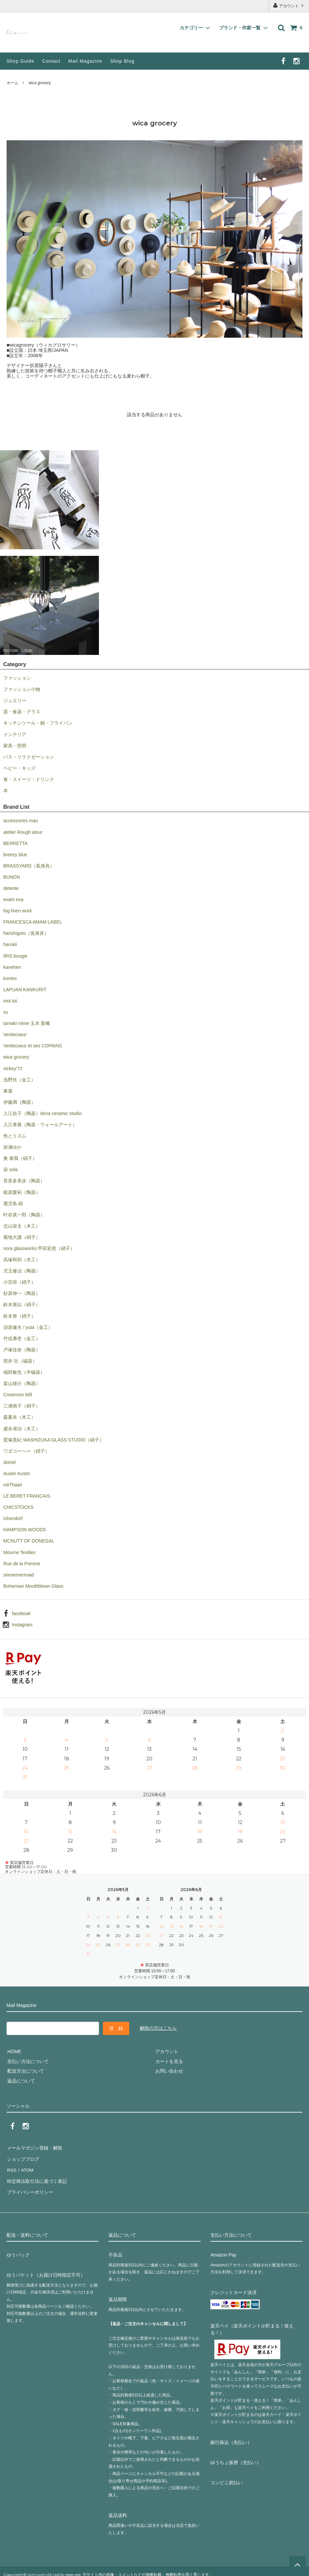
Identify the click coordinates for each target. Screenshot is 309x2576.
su (5, 1012)
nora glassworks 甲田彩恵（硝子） (39, 1248)
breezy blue (15, 854)
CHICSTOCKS (18, 1507)
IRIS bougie (15, 956)
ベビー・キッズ (19, 768)
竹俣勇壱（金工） (21, 1338)
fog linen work (17, 910)
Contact (51, 61)
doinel (9, 1462)
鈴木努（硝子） (19, 1316)
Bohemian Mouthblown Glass (33, 1586)
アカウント (289, 5)
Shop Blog (122, 61)
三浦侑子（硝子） (21, 1405)
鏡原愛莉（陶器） (21, 1192)
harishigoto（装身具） (26, 933)
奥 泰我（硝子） (20, 1158)
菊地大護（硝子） (21, 1237)
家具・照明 (14, 745)
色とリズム (14, 1135)
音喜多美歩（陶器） (24, 1180)
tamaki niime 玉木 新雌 (26, 1023)
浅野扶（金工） (19, 1079)
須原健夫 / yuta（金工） (28, 1327)
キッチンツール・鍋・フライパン (38, 723)
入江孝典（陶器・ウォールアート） (40, 1124)
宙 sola (10, 1169)
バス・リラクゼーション (28, 757)
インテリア (14, 734)
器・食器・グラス (21, 711)
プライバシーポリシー (30, 2186)
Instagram (22, 1624)
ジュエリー (14, 700)
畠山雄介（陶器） (21, 1383)
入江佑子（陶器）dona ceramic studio (42, 1113)
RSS (11, 2166)
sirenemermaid (18, 1574)
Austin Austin (16, 1473)
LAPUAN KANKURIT (24, 989)
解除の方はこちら (158, 2028)
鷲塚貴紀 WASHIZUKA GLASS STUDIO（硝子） (53, 1439)
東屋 (8, 1091)
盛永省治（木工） (21, 1428)
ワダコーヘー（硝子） (26, 1451)
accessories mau (20, 820)
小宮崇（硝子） (19, 1282)
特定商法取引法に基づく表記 (37, 2176)
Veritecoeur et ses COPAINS (32, 1045)
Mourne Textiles (19, 1552)
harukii (10, 944)
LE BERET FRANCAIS (26, 1496)
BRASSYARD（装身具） (28, 865)
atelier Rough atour (23, 832)
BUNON (11, 877)
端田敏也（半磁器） (24, 1372)
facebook (21, 1613)
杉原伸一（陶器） (21, 1293)
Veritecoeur (15, 1034)
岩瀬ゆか (12, 1147)
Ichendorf (12, 1518)
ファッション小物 (21, 689)
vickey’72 (12, 1068)
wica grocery (40, 83)
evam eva (13, 899)
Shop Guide (20, 61)
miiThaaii (12, 1484)
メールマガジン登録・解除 (34, 2147)
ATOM (26, 2166)
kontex (10, 978)
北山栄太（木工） (21, 1226)
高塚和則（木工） (21, 1259)
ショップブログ (23, 2156)
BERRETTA (15, 843)
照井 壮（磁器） (20, 1361)
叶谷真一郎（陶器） (24, 1214)
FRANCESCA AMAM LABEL (32, 922)
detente (11, 888)
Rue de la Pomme (21, 1563)
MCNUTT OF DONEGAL (28, 1540)
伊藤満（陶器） (19, 1102)
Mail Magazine (85, 61)
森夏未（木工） (19, 1417)
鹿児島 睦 (13, 1203)
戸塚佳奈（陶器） (21, 1349)
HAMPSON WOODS (24, 1529)
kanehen (12, 967)
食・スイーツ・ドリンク (28, 779)
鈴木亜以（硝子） (21, 1304)
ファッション (17, 678)
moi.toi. (10, 1000)
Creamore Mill (17, 1394)
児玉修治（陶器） (21, 1270)
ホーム (12, 83)
